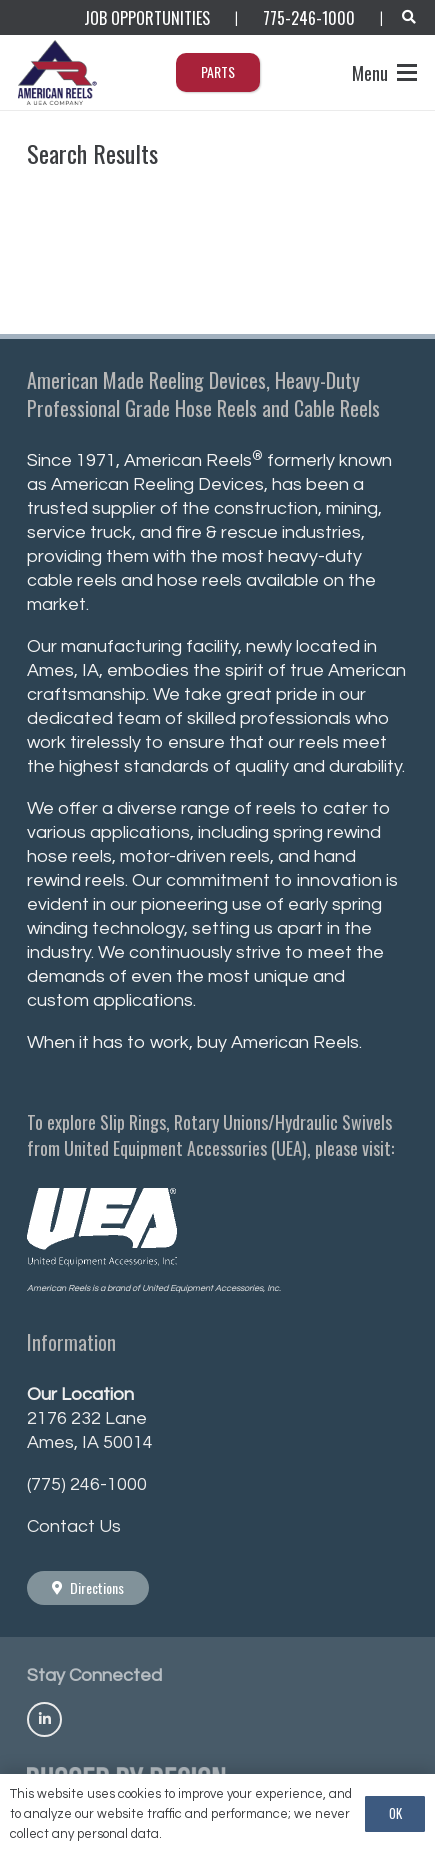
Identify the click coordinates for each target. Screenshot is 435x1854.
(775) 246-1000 (87, 1484)
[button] (408, 17)
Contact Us (74, 1526)
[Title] (44, 1719)
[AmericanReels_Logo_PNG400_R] (58, 72)
